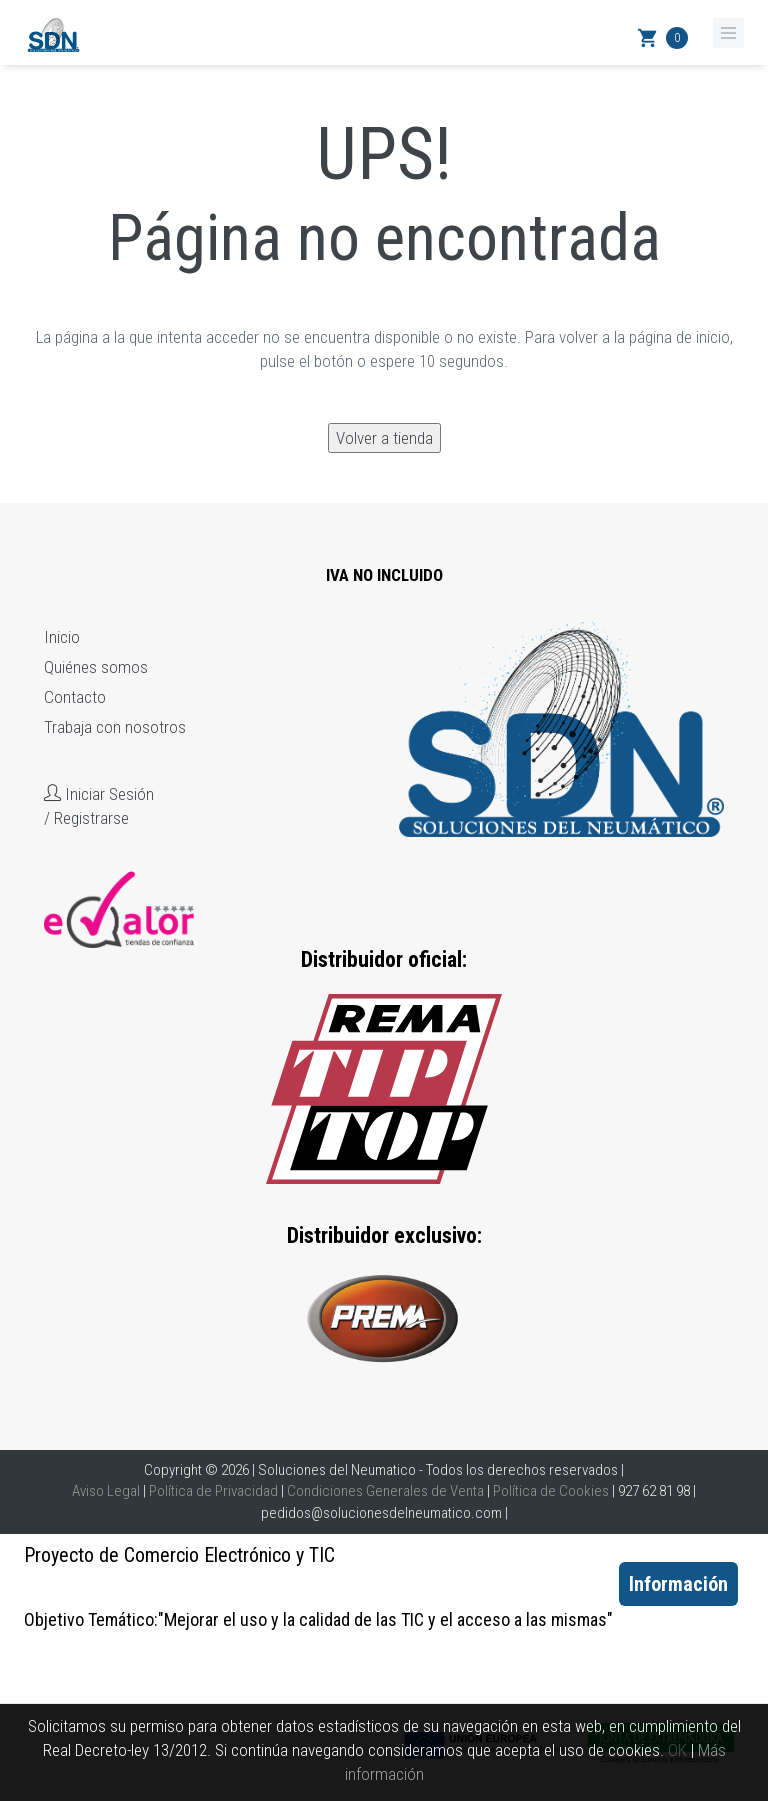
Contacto (75, 697)
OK (677, 1750)
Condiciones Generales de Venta (385, 1491)
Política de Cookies (551, 1491)
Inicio (62, 637)
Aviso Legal (106, 1491)
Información (678, 1584)
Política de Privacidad (213, 1491)
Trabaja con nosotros (115, 727)
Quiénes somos (96, 667)
